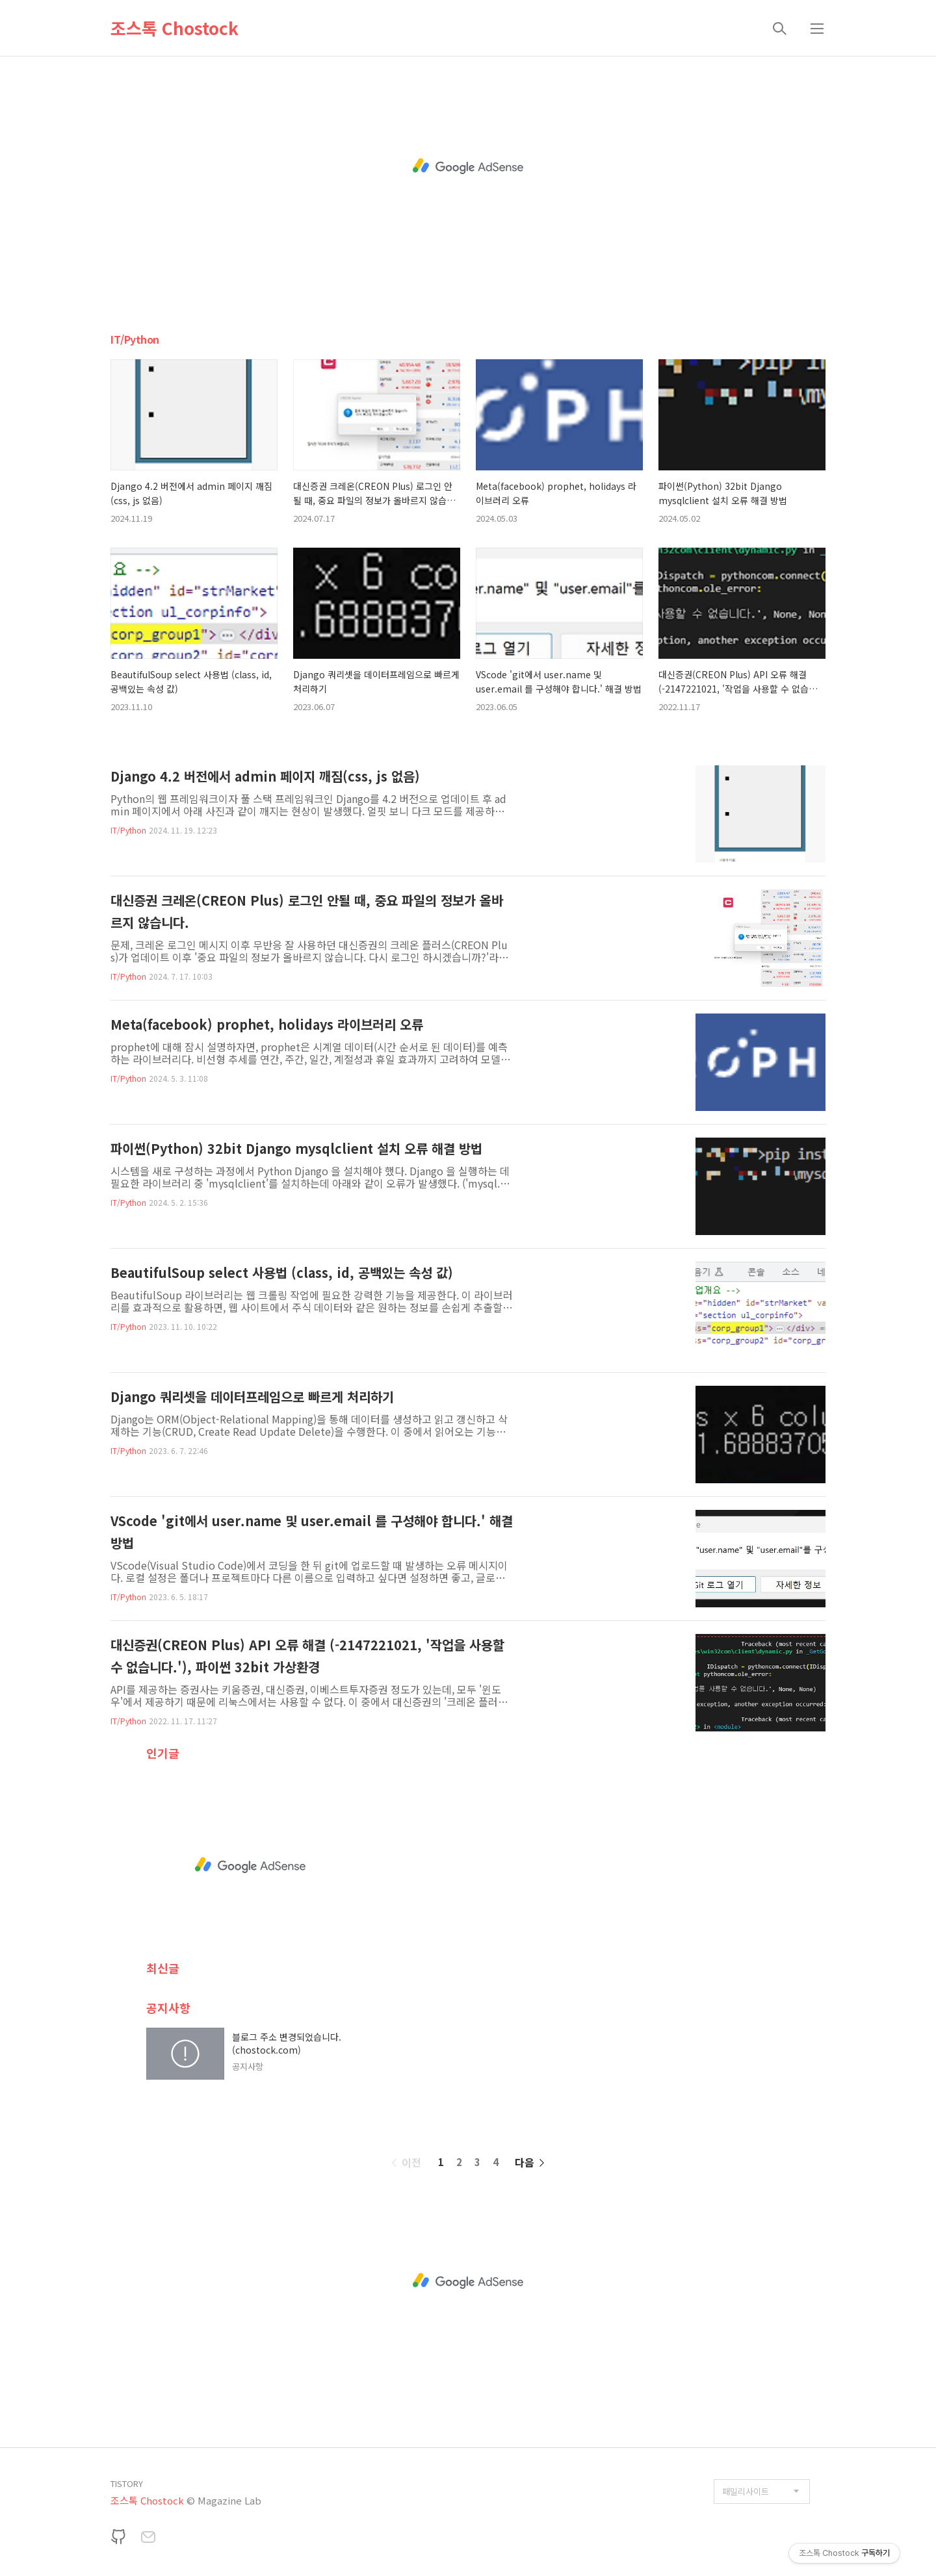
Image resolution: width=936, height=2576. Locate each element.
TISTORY (126, 2483)
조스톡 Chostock (174, 28)
